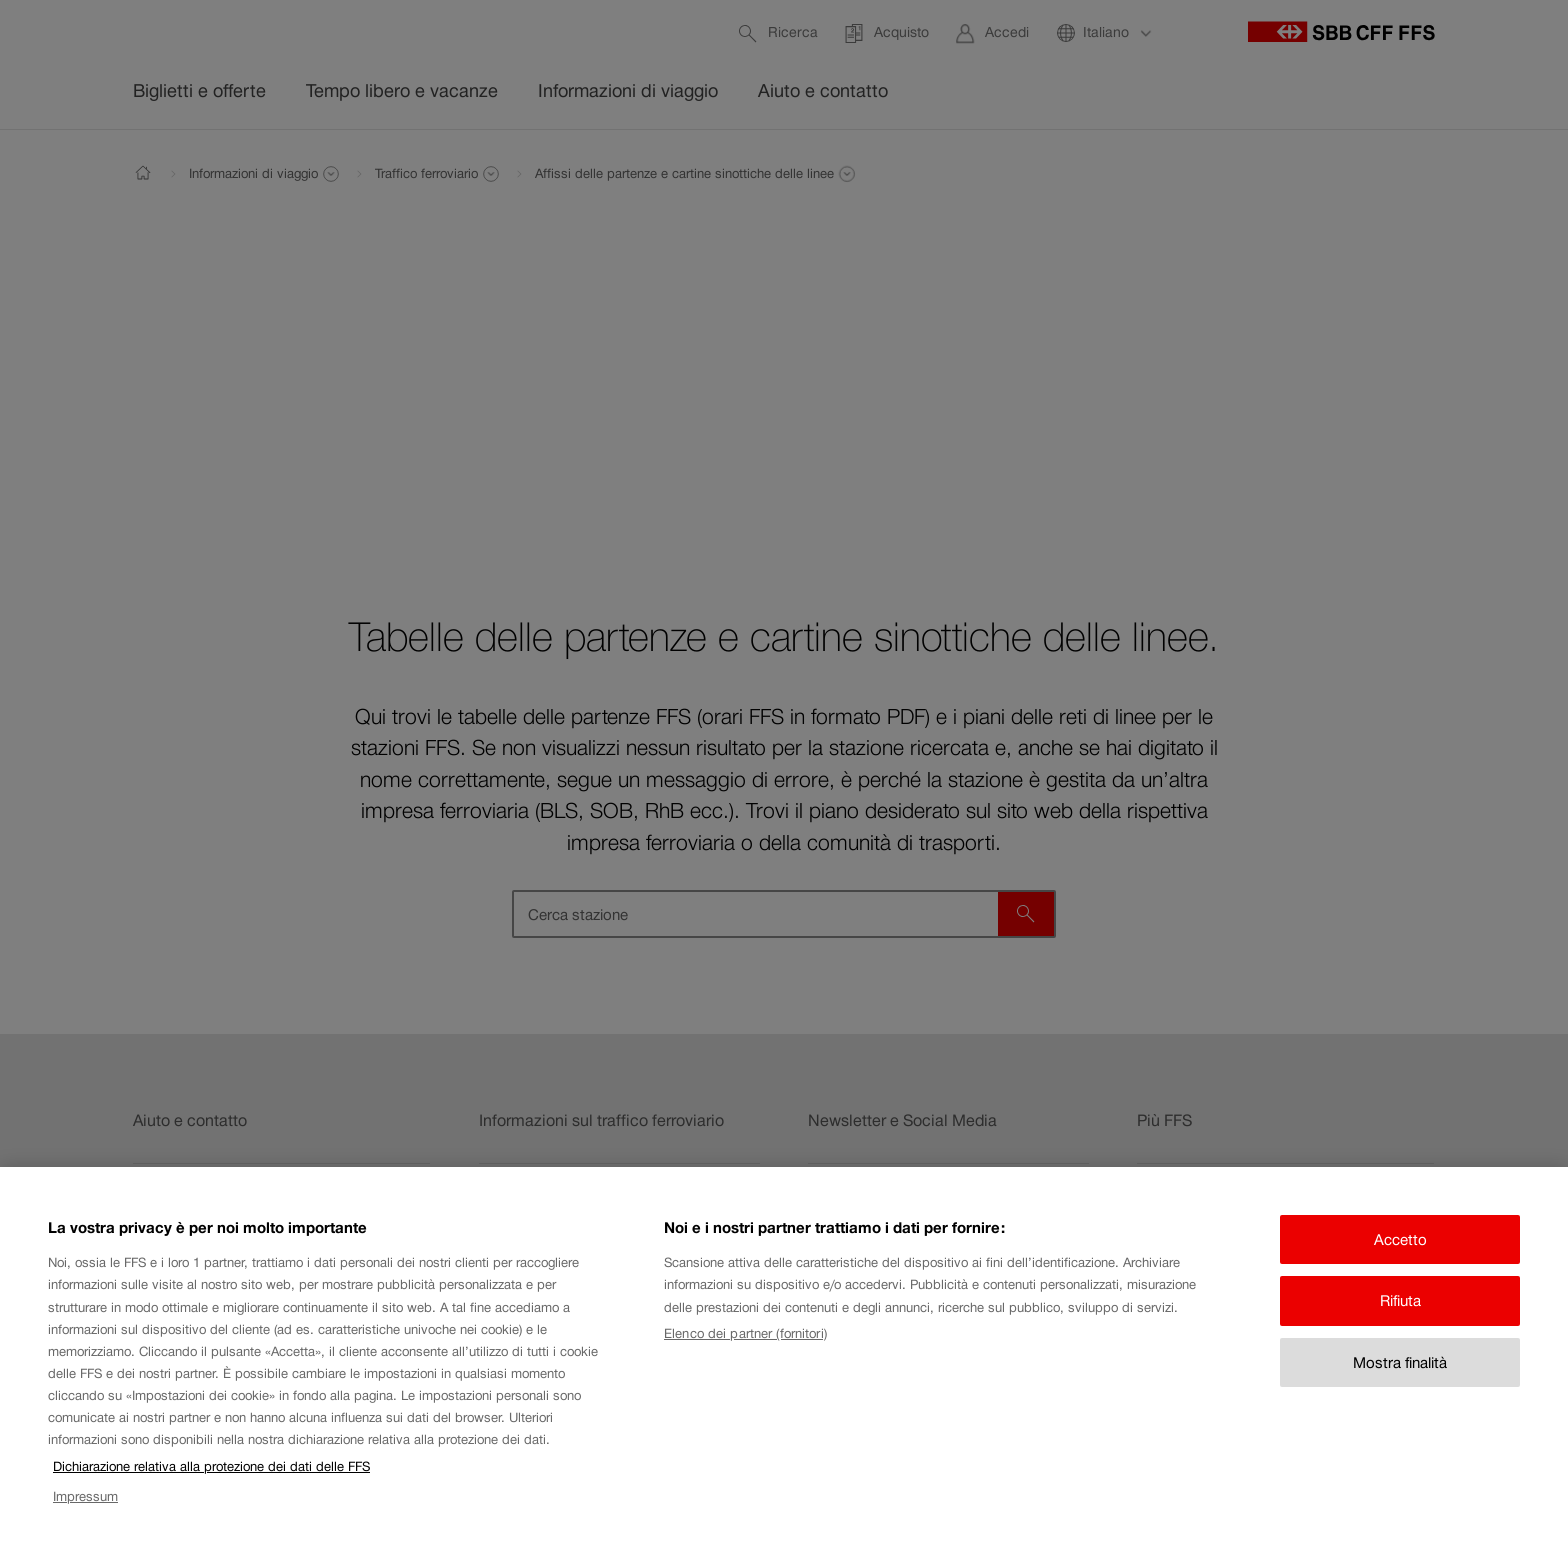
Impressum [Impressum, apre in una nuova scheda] (85, 1516)
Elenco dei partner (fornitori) (745, 1353)
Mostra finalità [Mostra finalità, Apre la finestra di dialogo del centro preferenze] (1400, 1382)
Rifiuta (1400, 1320)
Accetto (1400, 1259)
